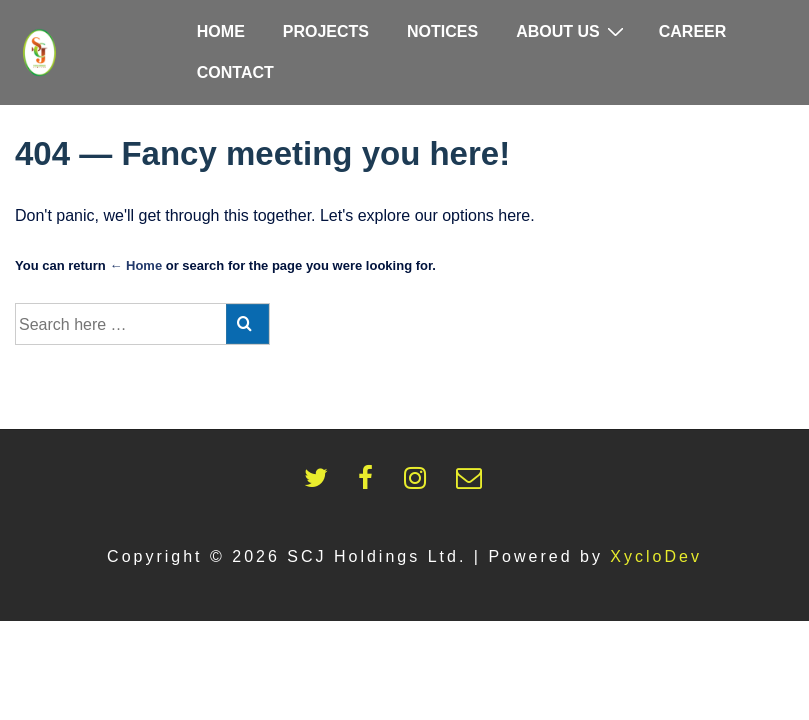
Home (221, 31)
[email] (473, 483)
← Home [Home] (135, 265)
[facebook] (373, 483)
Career (693, 31)
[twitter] (323, 483)
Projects (326, 31)
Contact (235, 72)
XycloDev (656, 556)
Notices (442, 31)
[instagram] (422, 483)
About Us (572, 31)
